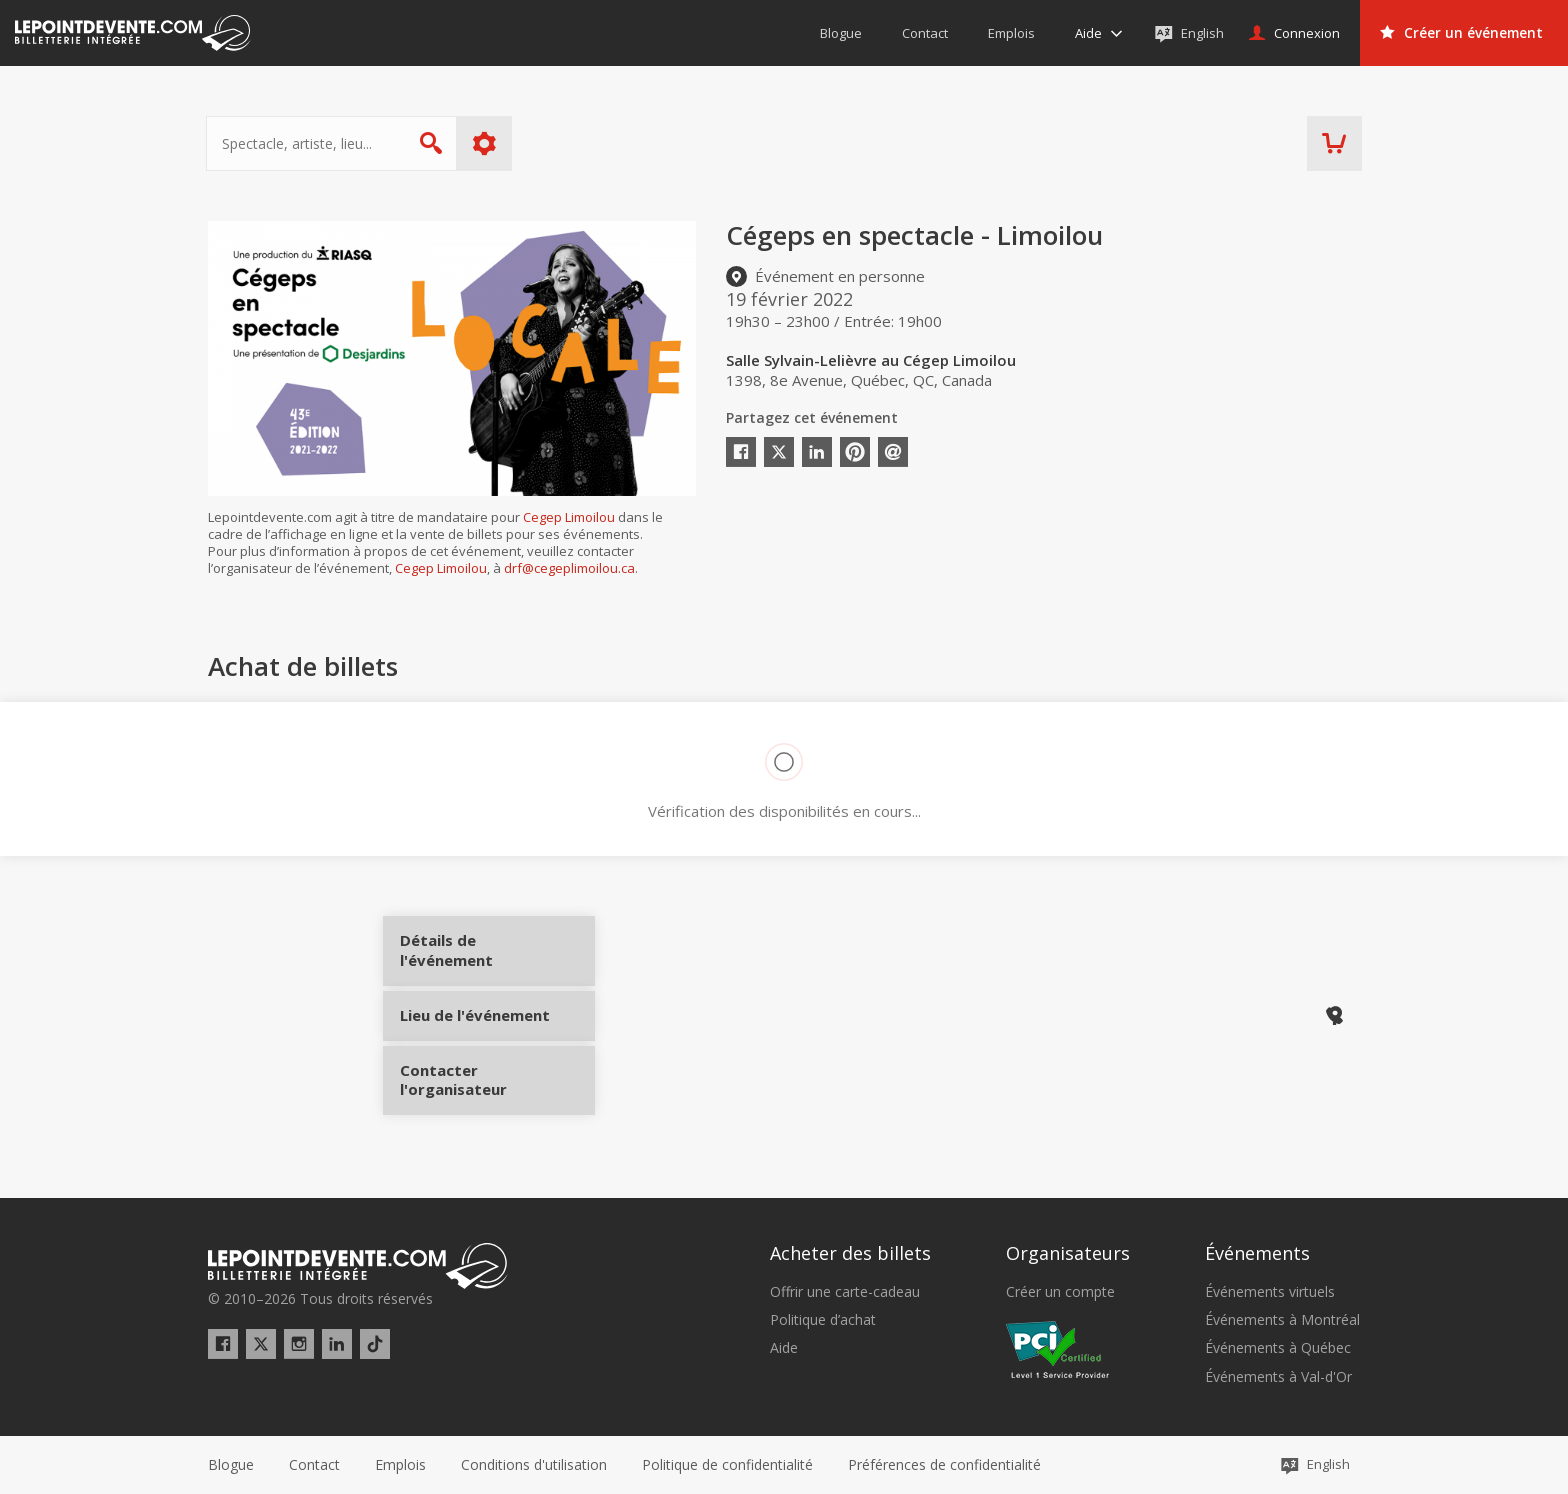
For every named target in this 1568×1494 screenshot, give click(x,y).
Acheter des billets (850, 1253)
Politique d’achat (823, 1320)
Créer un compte (1060, 1292)
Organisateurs (1068, 1253)
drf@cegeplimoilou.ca (569, 568)
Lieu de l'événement (475, 1024)
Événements (1257, 1253)
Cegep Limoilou (569, 517)
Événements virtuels (1270, 1292)
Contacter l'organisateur (475, 1091)
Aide (784, 1348)
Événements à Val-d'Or (1278, 1377)
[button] (944, 1465)
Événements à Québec (1278, 1348)
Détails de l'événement (475, 957)
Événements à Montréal (1282, 1320)
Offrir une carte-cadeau (845, 1292)
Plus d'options (486, 143)
